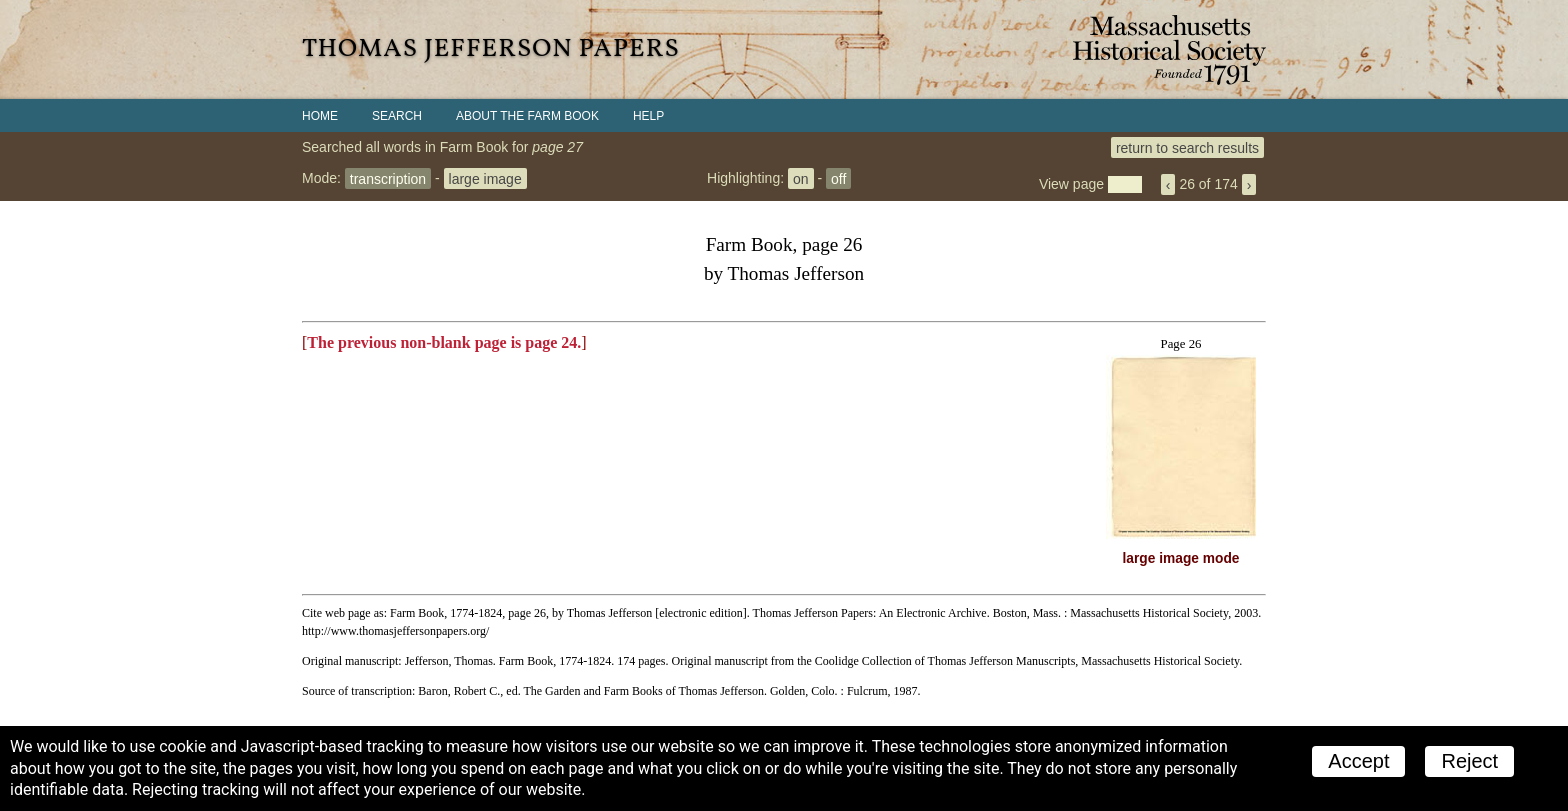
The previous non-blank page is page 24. (444, 342)
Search (397, 116)
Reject (1469, 761)
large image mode (1181, 558)
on (801, 178)
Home (320, 116)
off (838, 178)
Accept (1358, 761)
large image (485, 178)
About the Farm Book (527, 116)
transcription (388, 178)
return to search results (1187, 147)
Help (648, 116)
